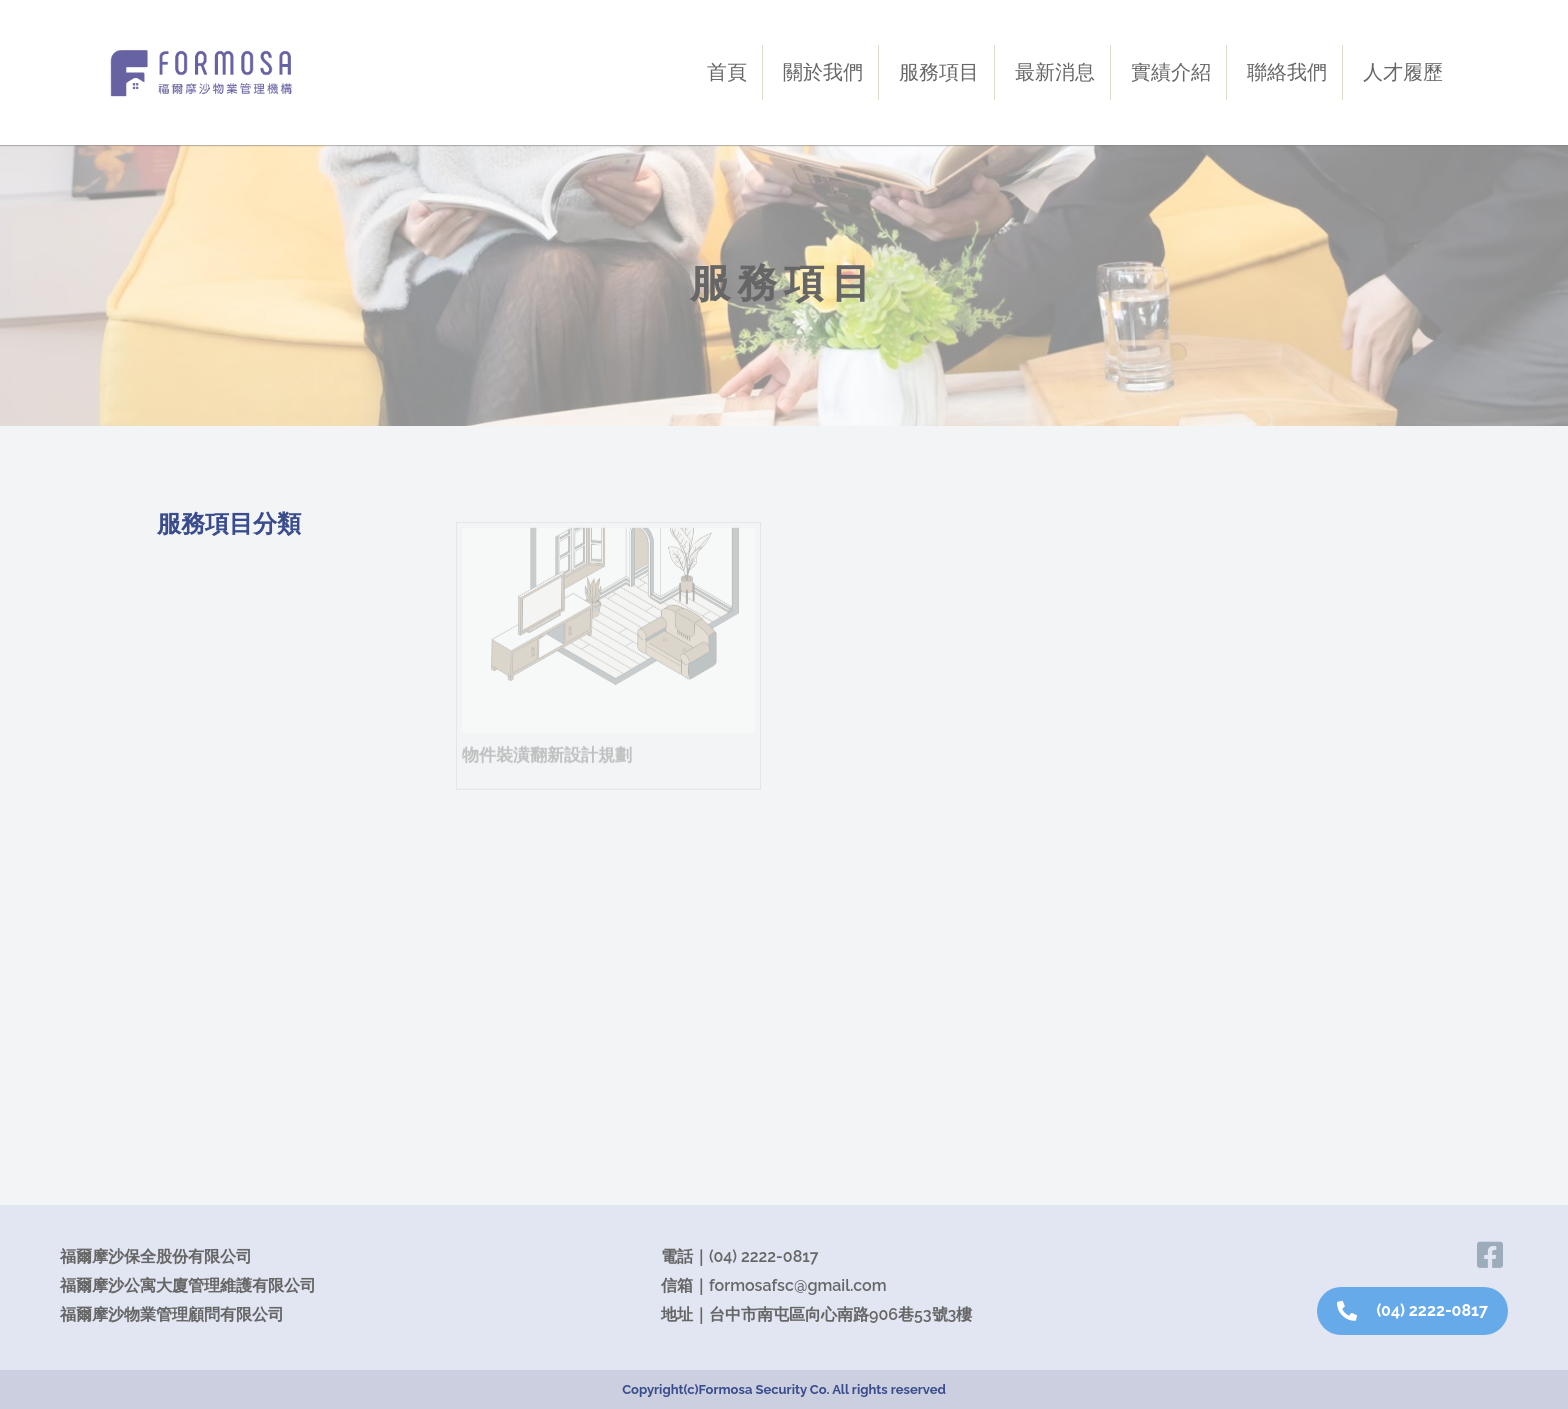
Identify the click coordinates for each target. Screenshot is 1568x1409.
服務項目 (939, 72)
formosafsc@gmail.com (798, 1285)
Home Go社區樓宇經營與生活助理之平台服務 (281, 771)
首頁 (727, 72)
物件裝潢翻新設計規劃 (269, 889)
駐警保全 (207, 641)
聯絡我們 (1287, 72)
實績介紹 (1171, 72)
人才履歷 (1403, 72)
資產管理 (207, 697)
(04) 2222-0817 (764, 1256)
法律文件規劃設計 (251, 937)
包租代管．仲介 (242, 842)
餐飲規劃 (207, 990)
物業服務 (207, 585)
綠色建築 (207, 1046)
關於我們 (823, 72)
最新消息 (1055, 72)
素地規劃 (207, 1102)
